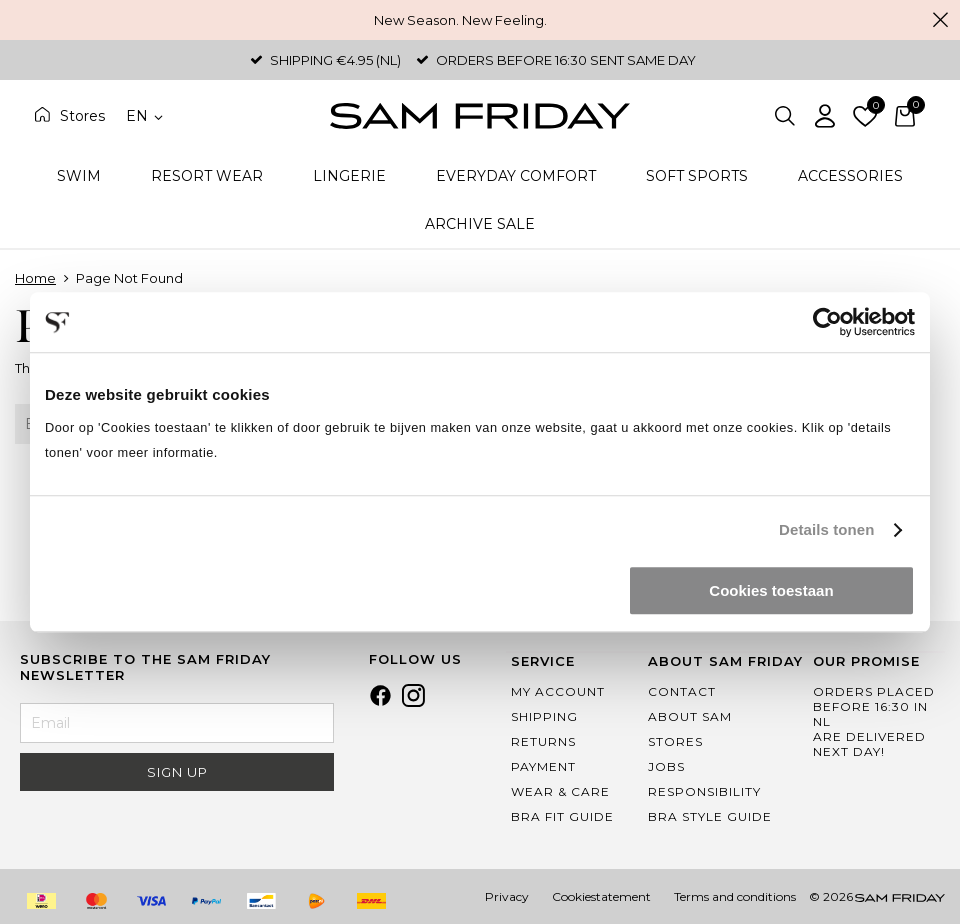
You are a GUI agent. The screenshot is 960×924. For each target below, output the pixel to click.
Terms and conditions (735, 896)
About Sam (690, 716)
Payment (543, 766)
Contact (682, 691)
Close (940, 20)
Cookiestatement (601, 896)
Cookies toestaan (771, 590)
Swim (79, 176)
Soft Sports (697, 176)
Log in (825, 116)
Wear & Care (560, 791)
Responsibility (704, 791)
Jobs (666, 766)
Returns (543, 741)
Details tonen (826, 529)
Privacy (507, 896)
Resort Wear (207, 176)
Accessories (850, 176)
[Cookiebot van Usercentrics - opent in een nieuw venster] (827, 322)
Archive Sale (480, 224)
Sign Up (177, 772)
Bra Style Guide (710, 816)
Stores (82, 116)
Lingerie (349, 176)
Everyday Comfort (516, 176)
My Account (558, 691)
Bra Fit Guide (562, 816)
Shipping (544, 716)
